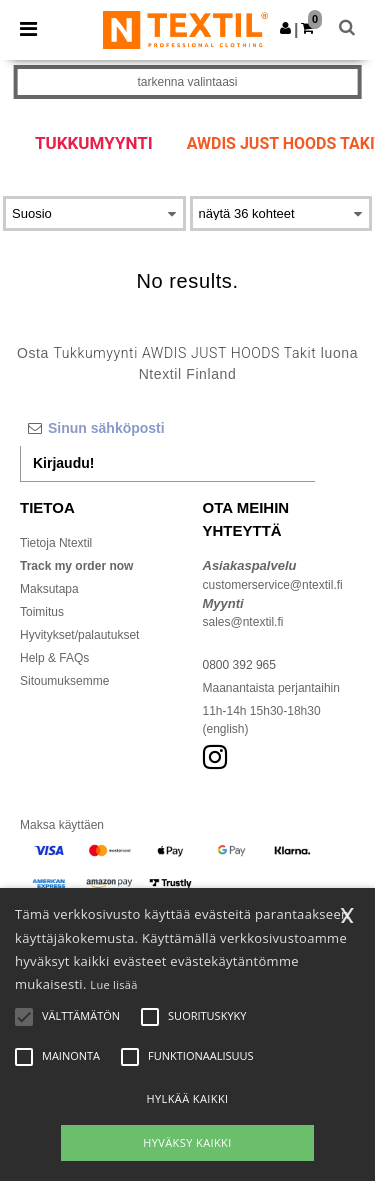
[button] (285, 28)
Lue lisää (113, 984)
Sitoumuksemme (64, 681)
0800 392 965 (239, 665)
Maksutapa (49, 589)
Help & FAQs (54, 658)
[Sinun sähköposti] (167, 428)
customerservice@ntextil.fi (273, 585)
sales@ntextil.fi (243, 622)
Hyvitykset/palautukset (79, 635)
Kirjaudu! (63, 463)
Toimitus (42, 612)
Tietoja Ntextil (56, 543)
